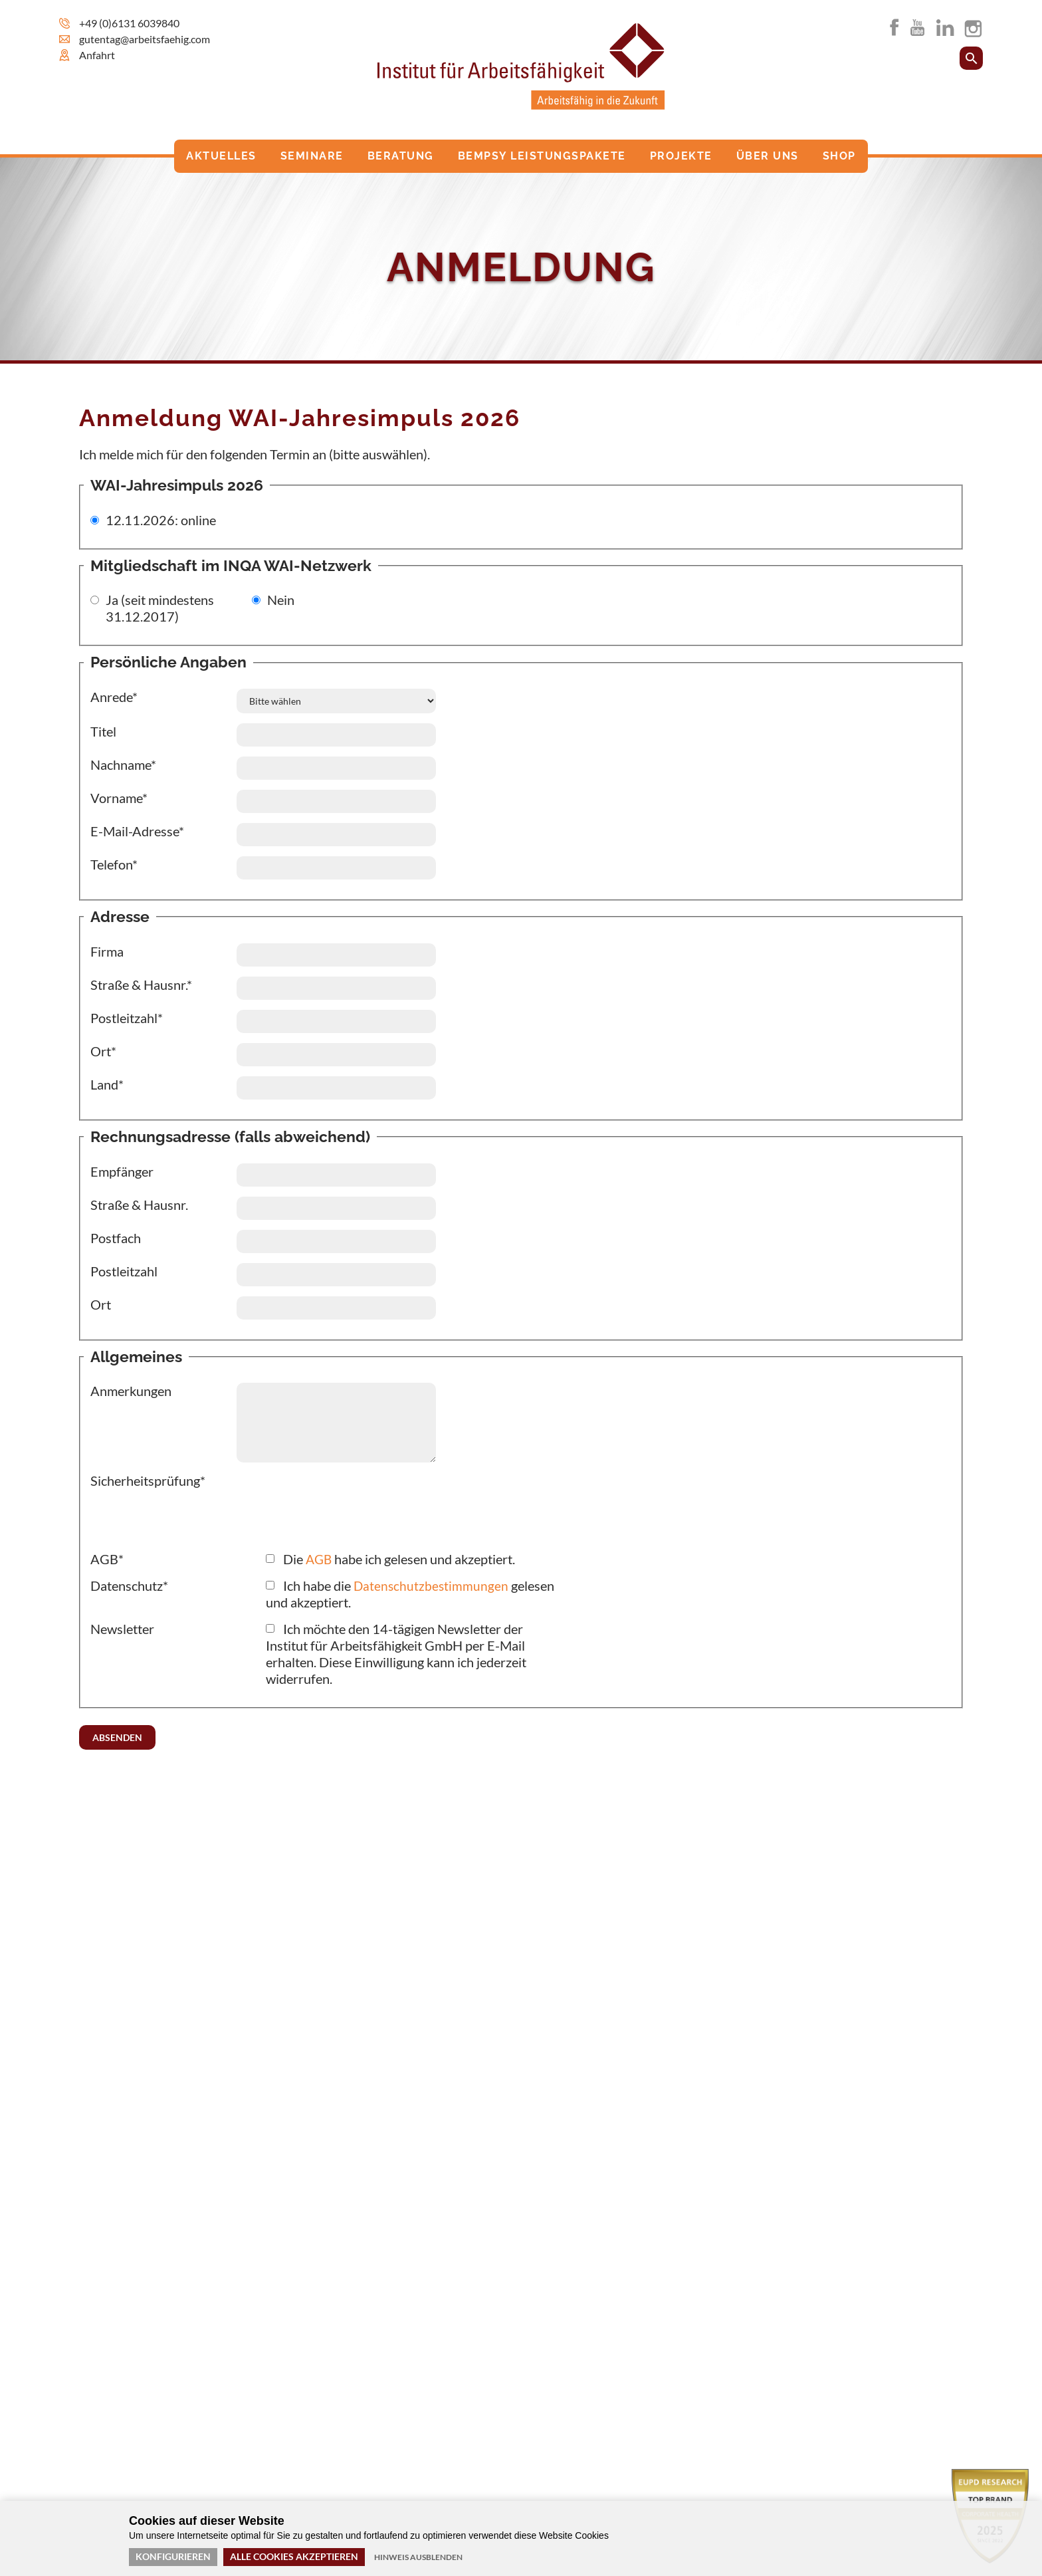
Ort (100, 1304)
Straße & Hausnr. (139, 1205)
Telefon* (114, 864)
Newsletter (122, 1629)
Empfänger (122, 1171)
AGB (320, 1559)
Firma (107, 951)
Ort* (103, 1051)
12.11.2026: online (161, 520)
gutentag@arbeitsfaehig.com (144, 39)
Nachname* (123, 764)
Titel (103, 731)
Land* (107, 1084)
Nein (280, 600)
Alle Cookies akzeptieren (294, 2556)
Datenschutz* (129, 1585)
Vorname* (119, 798)
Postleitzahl (123, 1271)
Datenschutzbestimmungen (432, 1585)
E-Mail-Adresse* (137, 831)
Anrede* (114, 697)
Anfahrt (97, 55)
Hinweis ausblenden (418, 2557)
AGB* (107, 1559)
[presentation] (191, 1515)
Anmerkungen (130, 1391)
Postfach (115, 1238)
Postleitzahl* (126, 1018)
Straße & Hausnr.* (141, 985)
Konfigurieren (173, 2556)
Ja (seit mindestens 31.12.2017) (160, 608)
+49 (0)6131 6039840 (129, 23)
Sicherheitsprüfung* (147, 1480)
